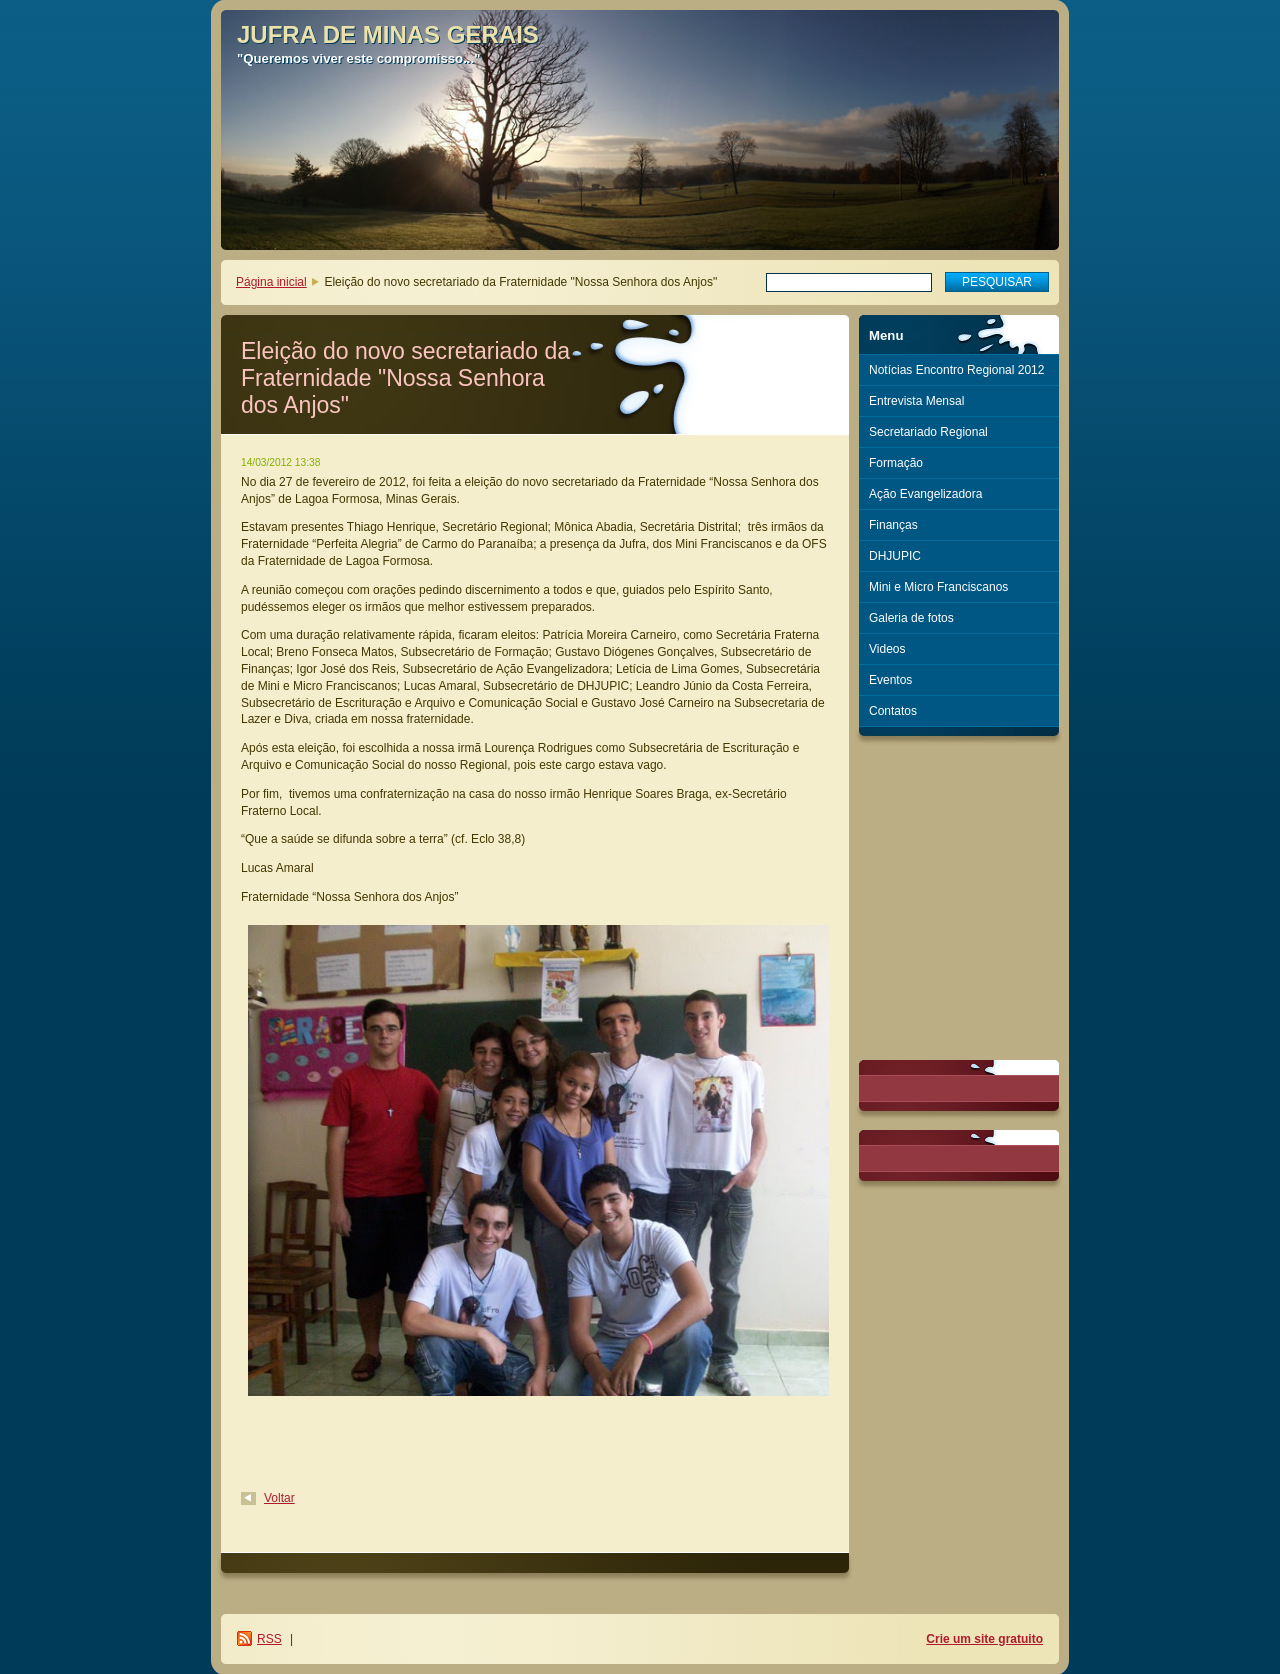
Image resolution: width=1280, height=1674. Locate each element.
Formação (896, 463)
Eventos (890, 680)
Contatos (893, 711)
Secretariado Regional (928, 432)
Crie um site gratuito (984, 1639)
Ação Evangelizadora (925, 494)
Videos (887, 649)
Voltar (279, 1498)
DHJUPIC (895, 556)
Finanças (893, 525)
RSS (269, 1639)
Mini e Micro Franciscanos (938, 587)
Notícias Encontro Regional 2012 (956, 370)
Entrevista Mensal (916, 401)
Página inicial (271, 282)
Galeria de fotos (911, 618)
